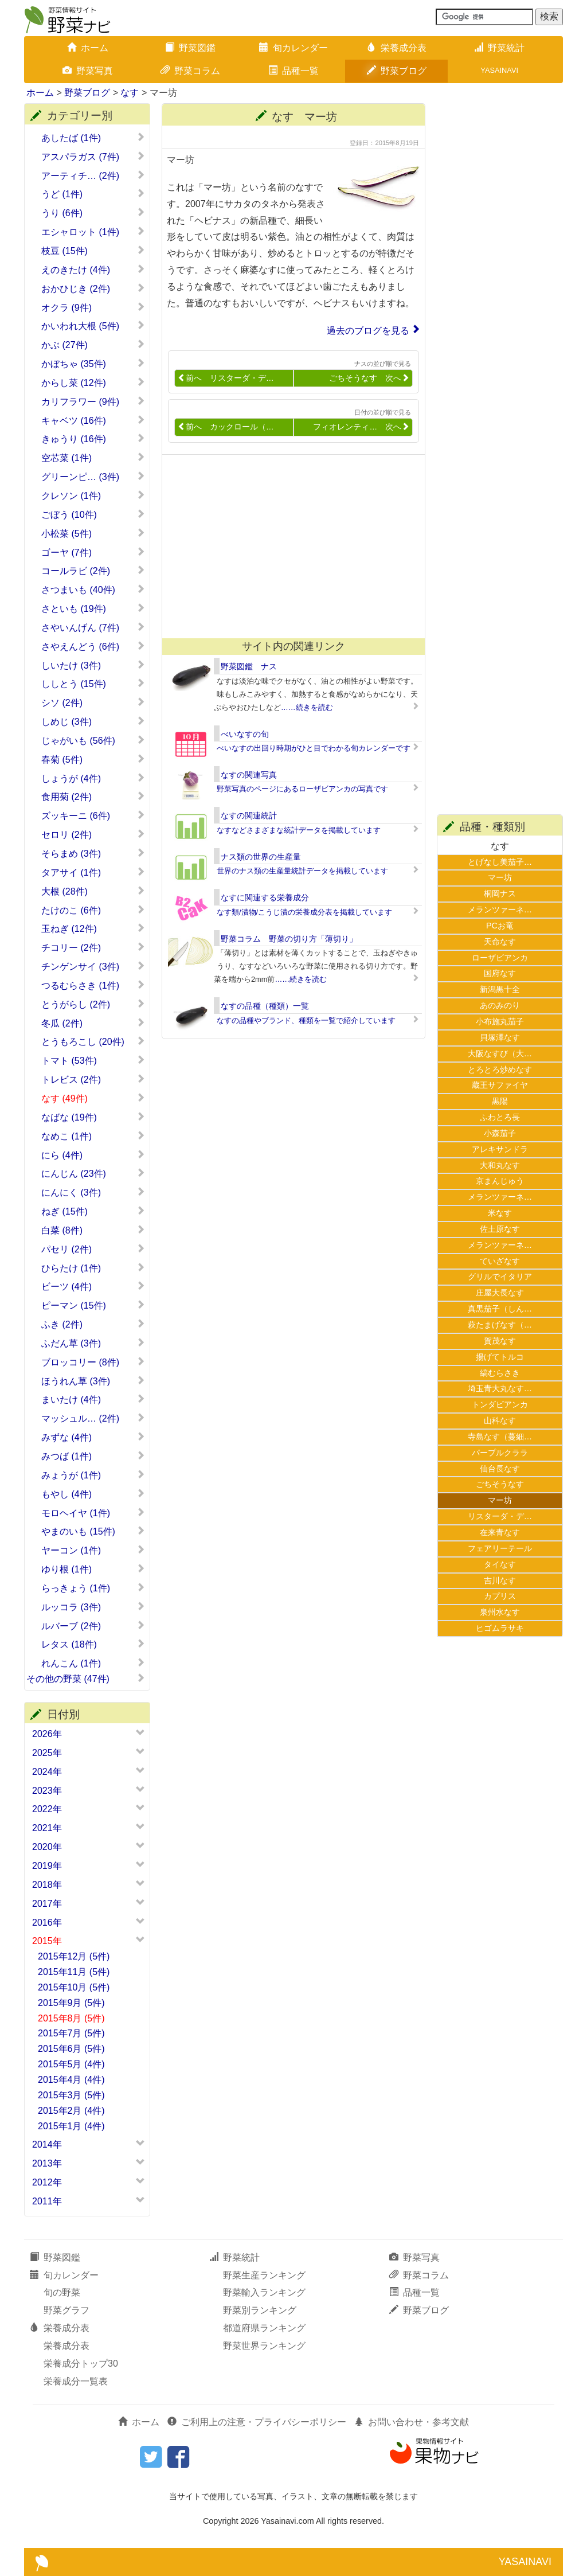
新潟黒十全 (500, 989)
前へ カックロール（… (226, 427)
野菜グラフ (66, 2310)
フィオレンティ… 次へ (361, 427)
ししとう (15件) (93, 683)
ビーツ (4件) (93, 1286)
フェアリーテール (500, 1548)
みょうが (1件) (93, 1475)
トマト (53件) (93, 1060)
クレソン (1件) (93, 495)
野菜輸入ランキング (264, 2292)
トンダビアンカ (500, 1404)
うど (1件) (93, 194)
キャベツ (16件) (93, 420)
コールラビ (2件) (93, 570)
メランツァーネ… (500, 909)
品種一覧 (293, 71)
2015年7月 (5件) (71, 2033)
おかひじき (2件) (93, 288)
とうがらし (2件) (93, 1004)
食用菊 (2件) (93, 796)
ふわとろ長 (500, 1117)
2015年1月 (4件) (71, 2126)
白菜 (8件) (93, 1230)
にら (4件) (93, 1155)
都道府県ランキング (264, 2328)
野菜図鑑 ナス (249, 666)
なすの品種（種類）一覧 (265, 1005)
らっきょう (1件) (93, 1588)
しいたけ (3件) (93, 665)
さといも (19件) (93, 608)
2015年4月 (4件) (71, 2080)
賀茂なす (500, 1340)
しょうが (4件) (93, 778)
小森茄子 (500, 1133)
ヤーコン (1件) (93, 1550)
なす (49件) (93, 1098)
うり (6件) (93, 213)
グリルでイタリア (500, 1276)
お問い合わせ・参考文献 (411, 2422)
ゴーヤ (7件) (93, 552)
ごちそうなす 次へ (369, 378)
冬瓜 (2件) (93, 1023)
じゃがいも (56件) (93, 740)
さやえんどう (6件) (93, 646)
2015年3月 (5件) (71, 2095)
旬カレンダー (293, 48)
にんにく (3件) (93, 1192)
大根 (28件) (93, 891)
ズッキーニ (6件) (93, 815)
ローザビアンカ (500, 957)
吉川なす (500, 1580)
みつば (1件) (93, 1456)
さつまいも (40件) (93, 589)
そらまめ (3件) (93, 853)
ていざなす (500, 1261)
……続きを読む (307, 707)
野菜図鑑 (190, 48)
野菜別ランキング (259, 2310)
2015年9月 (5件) (71, 2003)
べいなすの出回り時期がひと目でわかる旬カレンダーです (313, 748)
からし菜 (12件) (93, 382)
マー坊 (500, 877)
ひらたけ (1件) (93, 1268)
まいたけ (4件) (93, 1399)
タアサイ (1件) (93, 872)
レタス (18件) (93, 1644)
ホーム (87, 48)
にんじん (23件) (93, 1173)
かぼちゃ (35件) (93, 363)
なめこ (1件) (93, 1136)
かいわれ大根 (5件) (93, 326)
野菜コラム (190, 71)
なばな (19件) (93, 1117)
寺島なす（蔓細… (500, 1436)
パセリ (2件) (93, 1249)
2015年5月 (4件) (71, 2064)
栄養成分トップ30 (81, 2363)
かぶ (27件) (93, 344)
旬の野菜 (62, 2292)
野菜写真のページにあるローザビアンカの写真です (302, 788)
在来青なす (500, 1532)
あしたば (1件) (93, 137)
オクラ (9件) (93, 307)
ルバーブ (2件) (93, 1626)
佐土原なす (500, 1229)
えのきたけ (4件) (93, 269)
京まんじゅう (500, 1180)
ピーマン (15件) (93, 1305)
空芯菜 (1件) (93, 457)
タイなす (500, 1564)
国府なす (500, 973)
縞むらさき (500, 1372)
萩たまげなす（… (500, 1324)
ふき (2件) (93, 1324)
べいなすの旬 (245, 734)
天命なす (500, 941)
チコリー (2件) (93, 947)
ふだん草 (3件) (93, 1343)
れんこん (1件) (93, 1663)
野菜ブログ (396, 71)
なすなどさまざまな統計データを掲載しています (299, 830)
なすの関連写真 (249, 774)
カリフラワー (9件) (93, 401)
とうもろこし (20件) (93, 1041)
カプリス (500, 1596)
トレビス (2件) (93, 1079)
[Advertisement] (288, 546)
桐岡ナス (500, 893)
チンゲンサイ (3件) (93, 966)
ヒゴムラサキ (500, 1628)
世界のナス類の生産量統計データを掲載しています (302, 871)
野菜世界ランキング (264, 2346)
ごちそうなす (500, 1484)
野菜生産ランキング (264, 2275)
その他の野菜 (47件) (85, 1678)
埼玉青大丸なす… (500, 1388)
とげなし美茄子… (500, 862)
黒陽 (500, 1101)
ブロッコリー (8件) (93, 1362)
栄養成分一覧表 (76, 2381)
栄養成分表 (396, 48)
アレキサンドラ (500, 1149)
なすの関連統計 (249, 815)
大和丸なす (500, 1165)
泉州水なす (500, 1612)
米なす (500, 1212)
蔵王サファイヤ (500, 1085)
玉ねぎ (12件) (93, 928)
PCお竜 (500, 925)
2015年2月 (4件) (71, 2111)
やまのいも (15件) (93, 1531)
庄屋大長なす (500, 1292)
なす (129, 92)
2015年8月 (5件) (71, 2018)
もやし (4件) (93, 1494)
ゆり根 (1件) (93, 1569)
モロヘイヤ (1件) (93, 1513)
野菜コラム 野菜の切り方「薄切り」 (289, 938)
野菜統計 (499, 48)
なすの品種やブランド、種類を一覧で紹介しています (306, 1020)
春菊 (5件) (93, 759)
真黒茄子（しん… (500, 1308)
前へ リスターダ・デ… (226, 378)
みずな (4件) (93, 1437)
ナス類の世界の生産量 (261, 856)
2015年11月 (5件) (73, 1972)
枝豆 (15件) (93, 250)
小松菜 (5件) (93, 533)
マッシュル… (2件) (93, 1418)
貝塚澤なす (500, 1037)
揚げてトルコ (500, 1356)
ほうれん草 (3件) (93, 1381)
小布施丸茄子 (500, 1021)
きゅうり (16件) (93, 439)
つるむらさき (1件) (93, 985)
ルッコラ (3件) (93, 1607)
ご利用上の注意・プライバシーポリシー (256, 2422)
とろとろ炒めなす (500, 1069)
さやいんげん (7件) (93, 627)
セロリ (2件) (93, 834)
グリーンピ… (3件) (93, 476)
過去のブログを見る (368, 330)
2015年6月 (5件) (71, 2049)
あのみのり (500, 1005)
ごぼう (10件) (93, 514)
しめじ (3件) (93, 721)
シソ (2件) (93, 702)
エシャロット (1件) (93, 232)
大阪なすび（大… (500, 1053)
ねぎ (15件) (93, 1211)
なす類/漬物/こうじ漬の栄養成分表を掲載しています (304, 912)
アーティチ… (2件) (93, 175)
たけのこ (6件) (93, 910)
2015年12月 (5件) (73, 1956)
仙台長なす (500, 1468)
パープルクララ (500, 1452)
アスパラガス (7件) (93, 156)
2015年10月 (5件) (73, 1987)
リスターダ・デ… (500, 1516)
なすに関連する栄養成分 (265, 897)
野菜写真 (87, 71)
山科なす (500, 1420)
